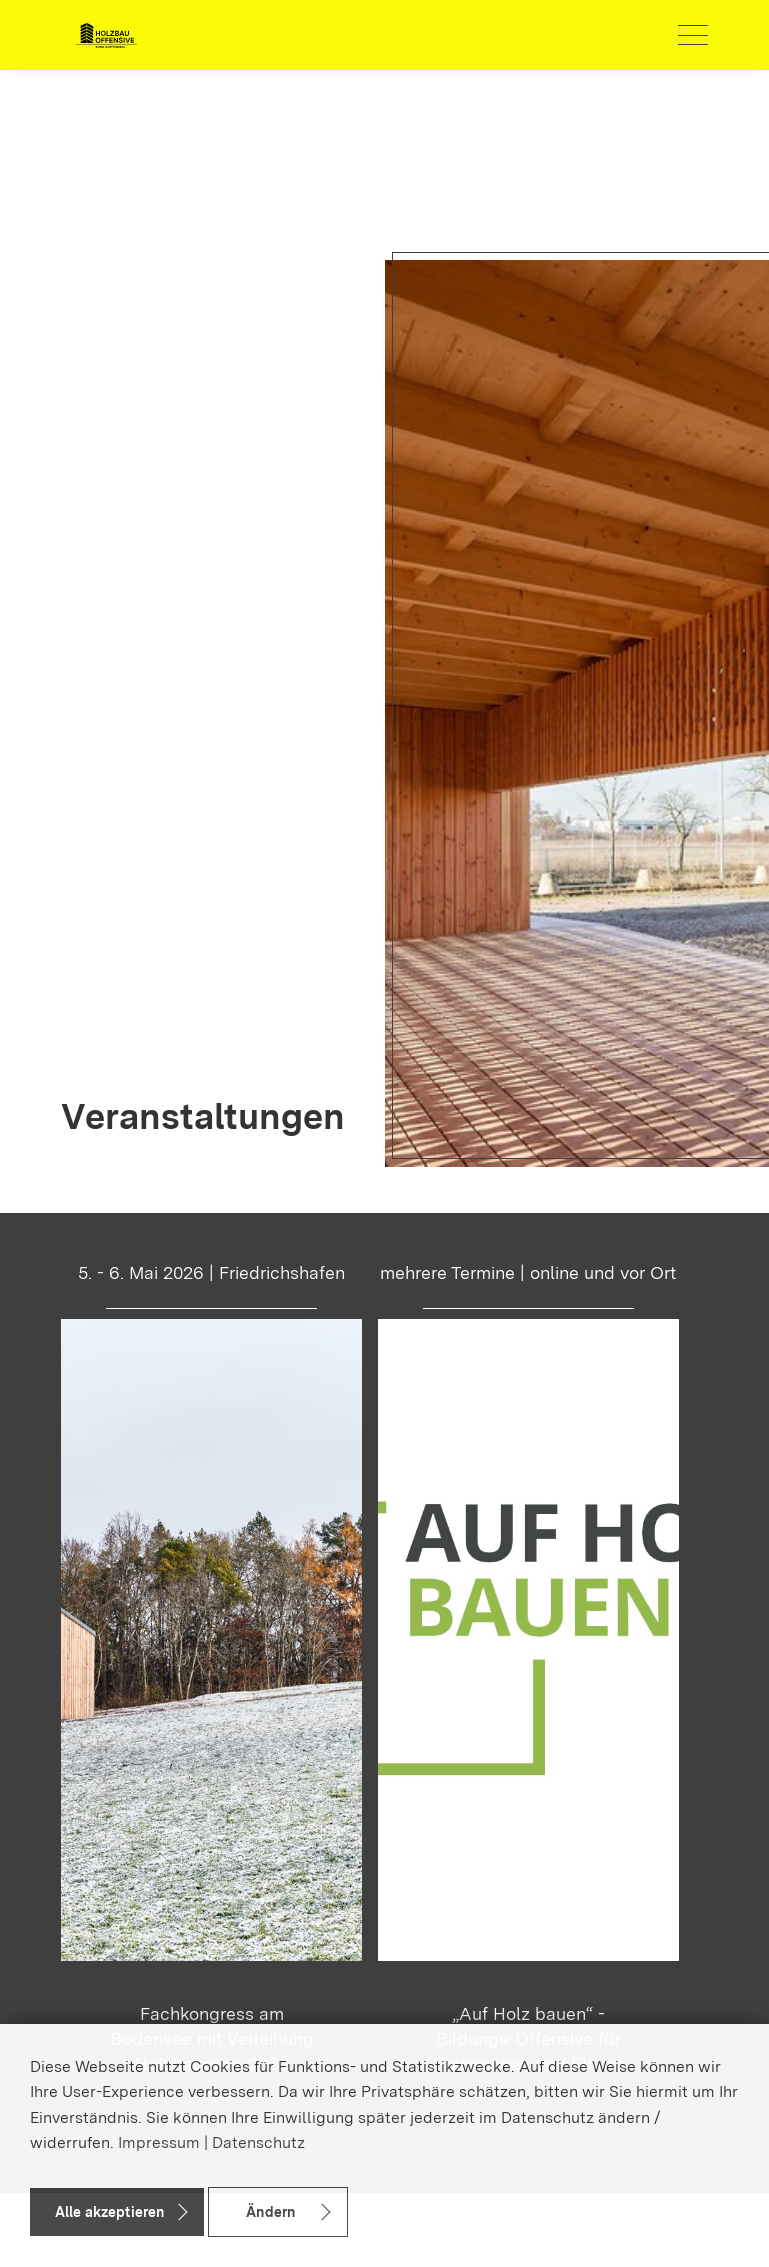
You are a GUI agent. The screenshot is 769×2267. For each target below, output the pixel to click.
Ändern (270, 2212)
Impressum (159, 2142)
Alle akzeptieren (109, 2212)
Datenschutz (258, 2142)
